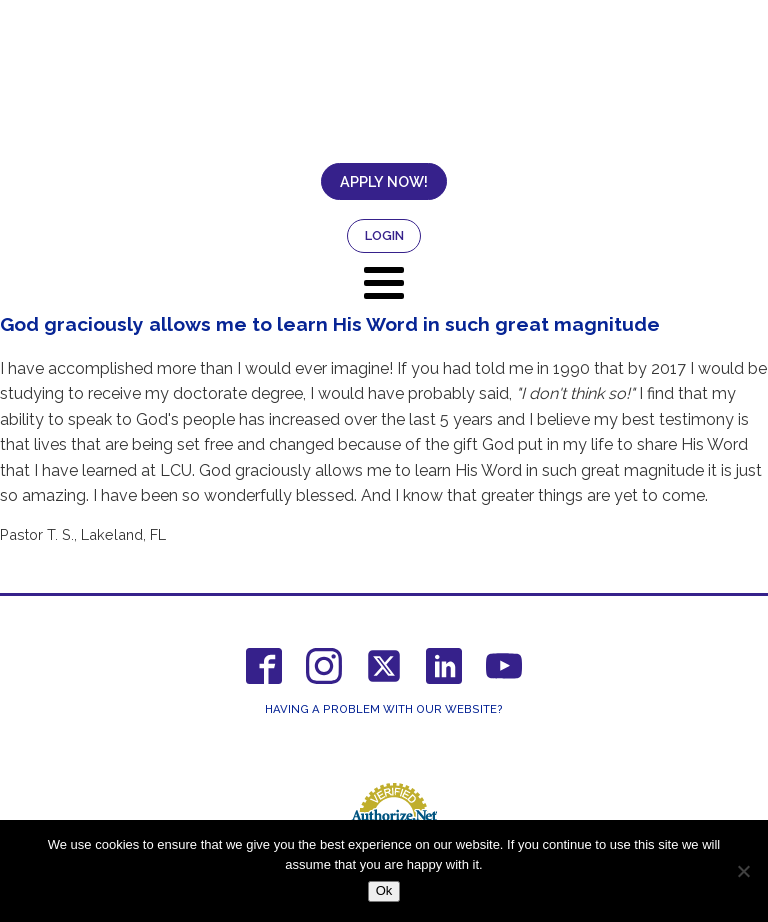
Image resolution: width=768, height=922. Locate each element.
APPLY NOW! (384, 181)
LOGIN (384, 235)
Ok (384, 890)
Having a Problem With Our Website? (384, 709)
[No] (743, 871)
